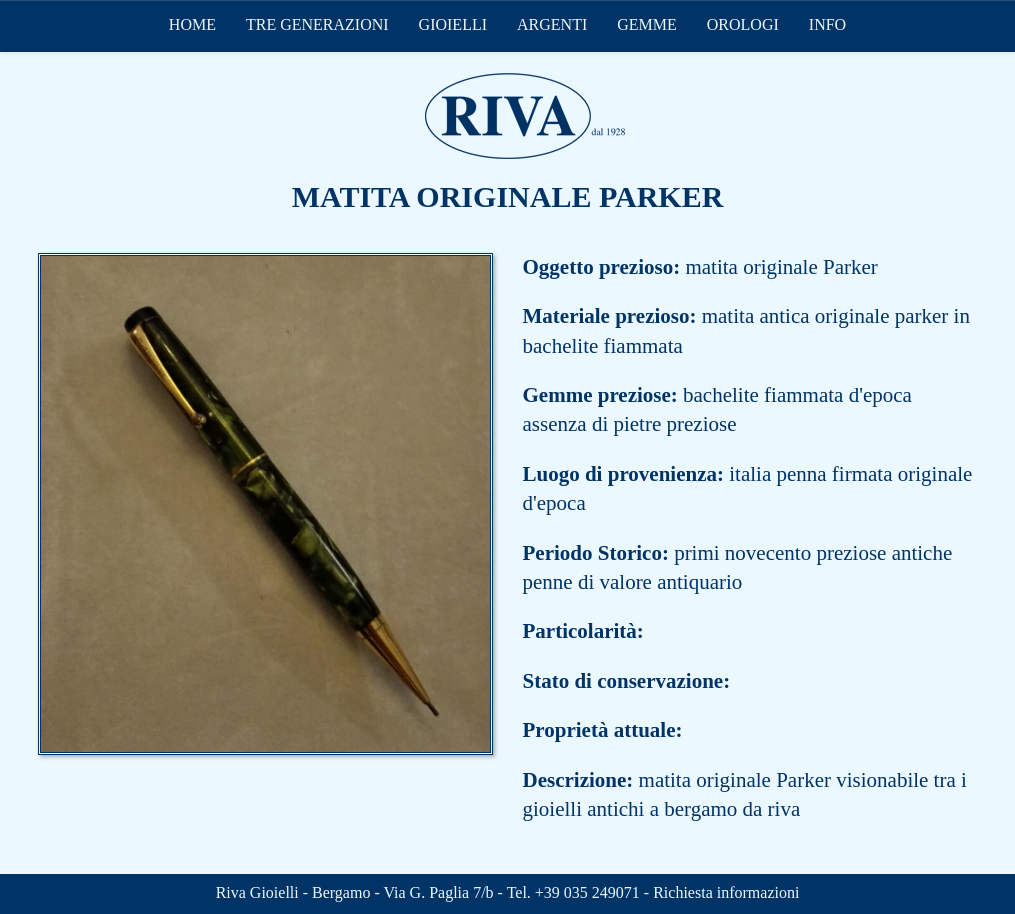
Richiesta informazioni (726, 892)
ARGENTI (552, 24)
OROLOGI (743, 24)
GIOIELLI (453, 24)
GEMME (647, 24)
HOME (192, 24)
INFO (827, 24)
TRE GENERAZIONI (317, 24)
